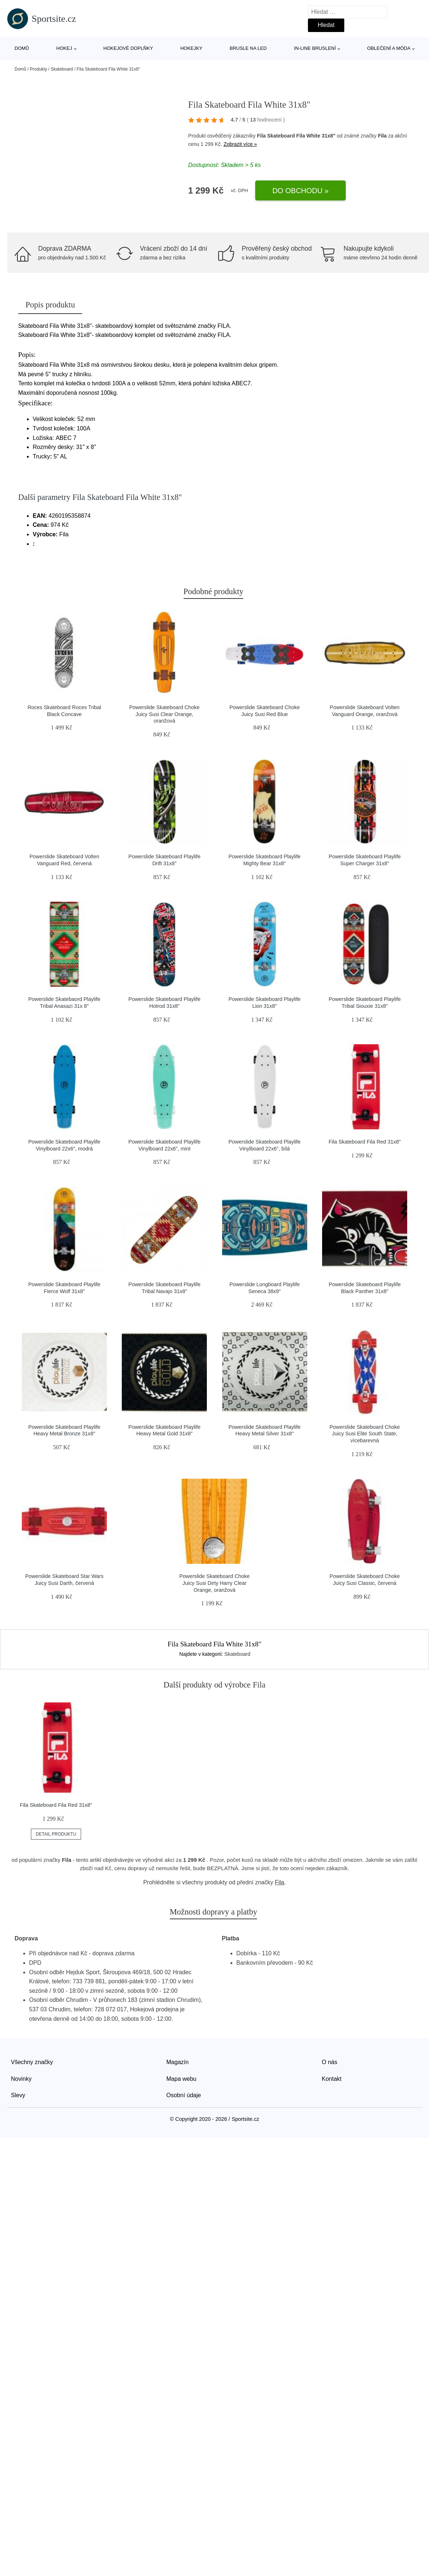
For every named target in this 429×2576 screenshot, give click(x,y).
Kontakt (331, 2079)
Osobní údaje (184, 2095)
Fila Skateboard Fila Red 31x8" (365, 1142)
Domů (22, 48)
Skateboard (62, 69)
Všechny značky (32, 2062)
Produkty (38, 69)
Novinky (21, 2079)
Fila (382, 136)
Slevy (18, 2095)
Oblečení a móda (388, 48)
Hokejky (191, 48)
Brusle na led (248, 48)
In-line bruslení (315, 48)
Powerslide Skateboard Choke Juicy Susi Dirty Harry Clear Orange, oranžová (214, 1583)
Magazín (178, 2062)
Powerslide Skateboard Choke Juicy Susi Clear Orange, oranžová (164, 714)
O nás (329, 2062)
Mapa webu (182, 2079)
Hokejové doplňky (128, 48)
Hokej (64, 48)
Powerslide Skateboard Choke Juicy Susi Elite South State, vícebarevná (364, 1433)
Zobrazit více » (240, 144)
